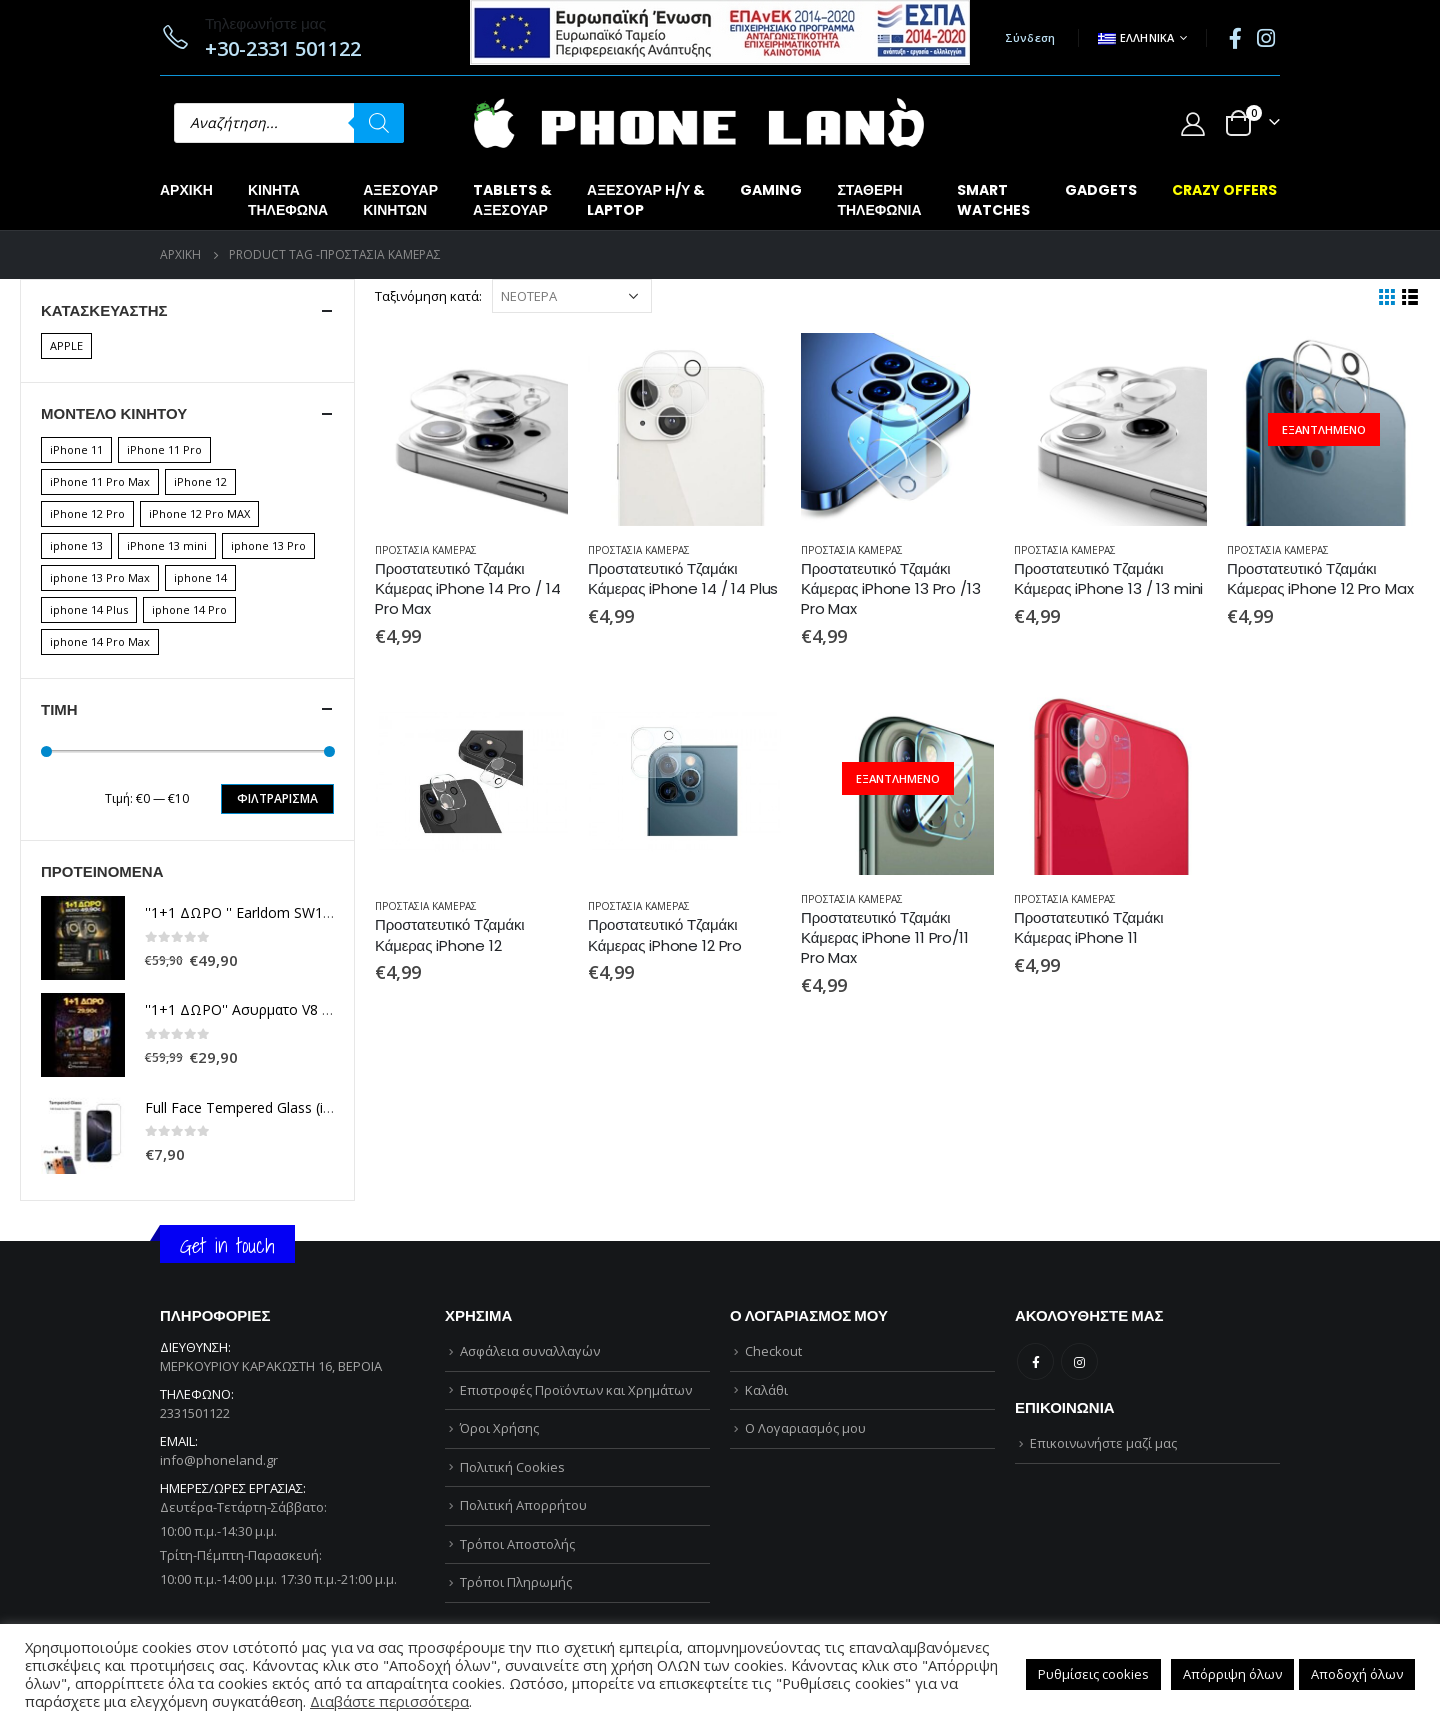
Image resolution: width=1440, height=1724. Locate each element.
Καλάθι (766, 1390)
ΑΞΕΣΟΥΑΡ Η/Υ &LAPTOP (646, 200)
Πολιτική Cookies (512, 1467)
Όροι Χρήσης (499, 1428)
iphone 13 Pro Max (100, 577)
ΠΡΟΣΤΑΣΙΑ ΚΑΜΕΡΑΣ (426, 550)
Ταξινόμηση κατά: (428, 296)
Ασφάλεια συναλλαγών (530, 1351)
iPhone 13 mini (167, 545)
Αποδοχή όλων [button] (1357, 1674)
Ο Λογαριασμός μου (805, 1428)
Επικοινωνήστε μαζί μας (1103, 1443)
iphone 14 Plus (89, 609)
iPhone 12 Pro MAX (199, 513)
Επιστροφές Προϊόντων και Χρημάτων (576, 1390)
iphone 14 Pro (189, 609)
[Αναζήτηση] (379, 123)
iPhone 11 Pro (164, 449)
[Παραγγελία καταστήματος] (572, 296)
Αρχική (186, 190)
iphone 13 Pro (268, 545)
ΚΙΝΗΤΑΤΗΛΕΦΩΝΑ (288, 200)
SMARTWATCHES (993, 200)
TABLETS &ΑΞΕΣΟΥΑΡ (512, 200)
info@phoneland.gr (219, 1460)
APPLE (66, 345)
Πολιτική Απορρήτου (523, 1505)
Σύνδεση (1030, 37)
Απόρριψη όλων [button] (1232, 1674)
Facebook (1035, 1361)
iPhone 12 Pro (87, 513)
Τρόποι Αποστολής (517, 1544)
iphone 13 (76, 545)
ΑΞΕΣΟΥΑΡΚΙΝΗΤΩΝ (400, 200)
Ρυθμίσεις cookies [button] (1093, 1674)
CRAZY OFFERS (1224, 190)
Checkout (773, 1351)
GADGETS (1101, 190)
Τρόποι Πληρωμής (516, 1582)
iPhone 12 (200, 481)
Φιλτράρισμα (277, 798)
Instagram (1079, 1361)
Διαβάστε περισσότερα (389, 1701)
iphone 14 (200, 577)
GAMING (771, 190)
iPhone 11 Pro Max (100, 481)
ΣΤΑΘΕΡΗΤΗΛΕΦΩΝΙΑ (879, 200)
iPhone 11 (76, 449)
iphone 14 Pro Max (100, 641)
